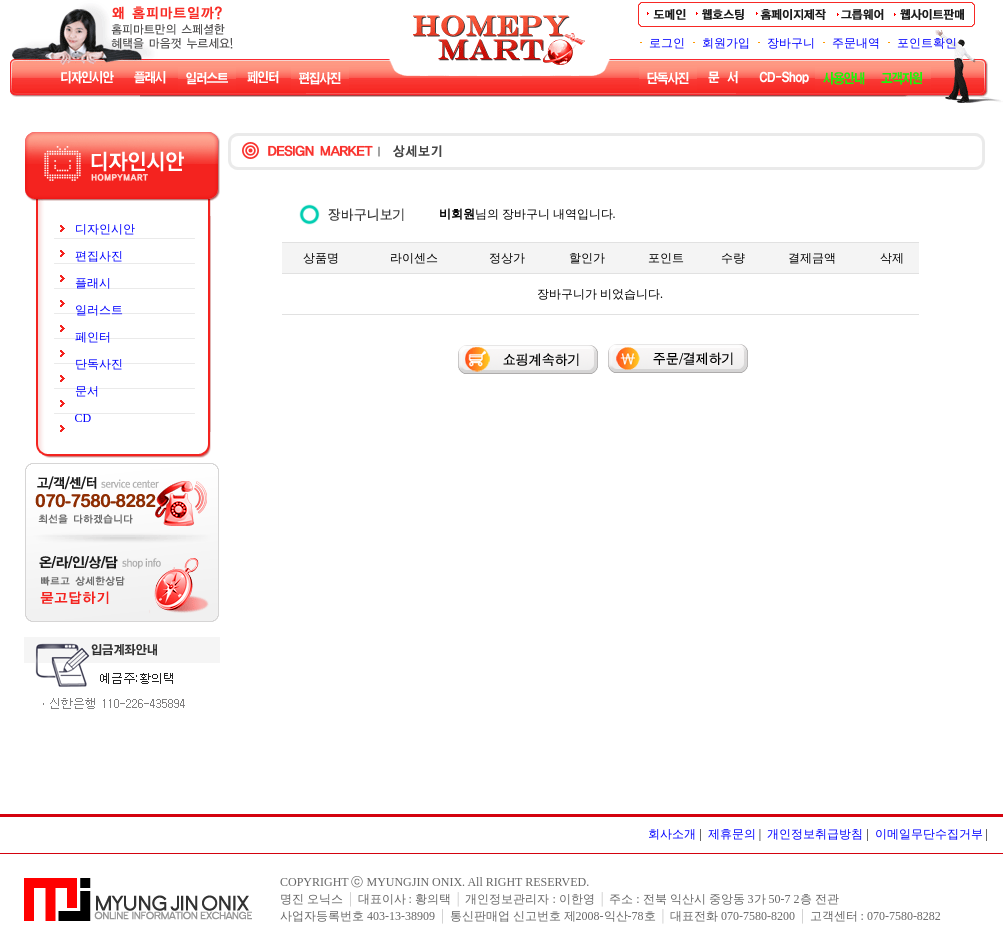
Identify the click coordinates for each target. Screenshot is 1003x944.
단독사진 (99, 364)
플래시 (93, 283)
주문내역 (856, 43)
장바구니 (791, 43)
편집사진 (99, 256)
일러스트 (99, 310)
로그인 (667, 43)
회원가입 (726, 43)
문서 (87, 391)
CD (83, 418)
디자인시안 (105, 229)
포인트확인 (927, 43)
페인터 (93, 337)
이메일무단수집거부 (929, 834)
